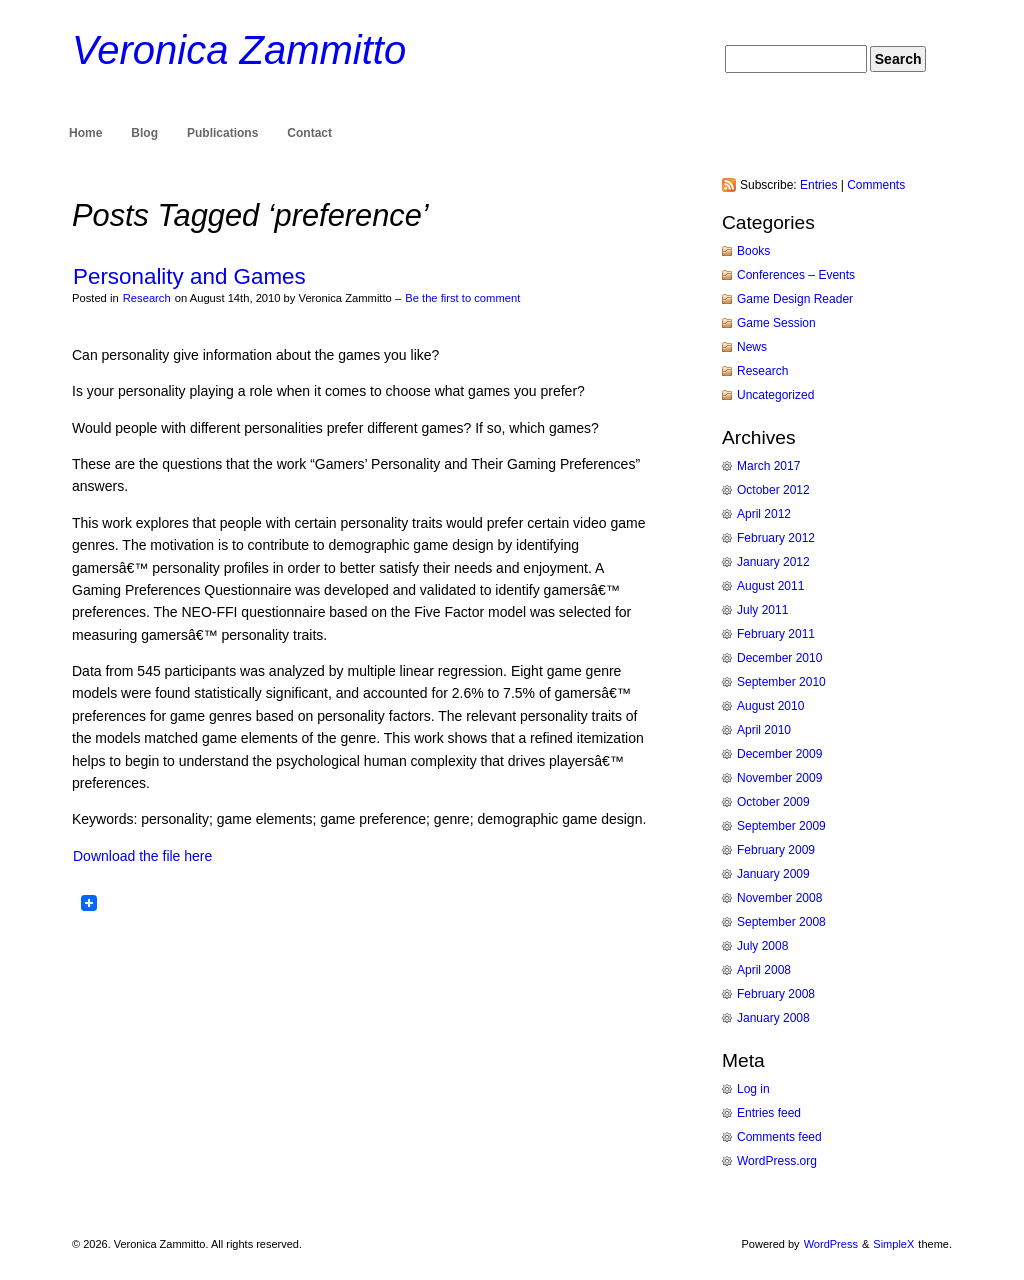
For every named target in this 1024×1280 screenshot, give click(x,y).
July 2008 (762, 946)
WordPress (831, 1244)
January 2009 (773, 874)
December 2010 (779, 658)
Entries (818, 185)
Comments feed (779, 1137)
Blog (144, 133)
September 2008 (781, 922)
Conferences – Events (796, 275)
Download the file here (142, 856)
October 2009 (773, 802)
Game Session (776, 323)
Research (147, 298)
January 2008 (773, 1018)
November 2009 (779, 778)
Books (753, 251)
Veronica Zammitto (239, 50)
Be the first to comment (462, 298)
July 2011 (762, 610)
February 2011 (776, 634)
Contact (309, 133)
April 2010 (764, 730)
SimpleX (893, 1244)
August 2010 (770, 706)
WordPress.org (777, 1161)
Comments (876, 185)
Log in (753, 1089)
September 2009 (781, 826)
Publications (222, 133)
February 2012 (776, 538)
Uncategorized (775, 395)
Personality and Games (189, 276)
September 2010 (781, 682)
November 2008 (779, 898)
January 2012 (773, 562)
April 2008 (764, 970)
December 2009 (779, 754)
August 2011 (770, 586)
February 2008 (776, 994)
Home (85, 133)
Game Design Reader (795, 299)
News (752, 347)
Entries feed (769, 1113)
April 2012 (764, 514)
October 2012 (773, 490)
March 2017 (768, 466)
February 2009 (776, 850)
